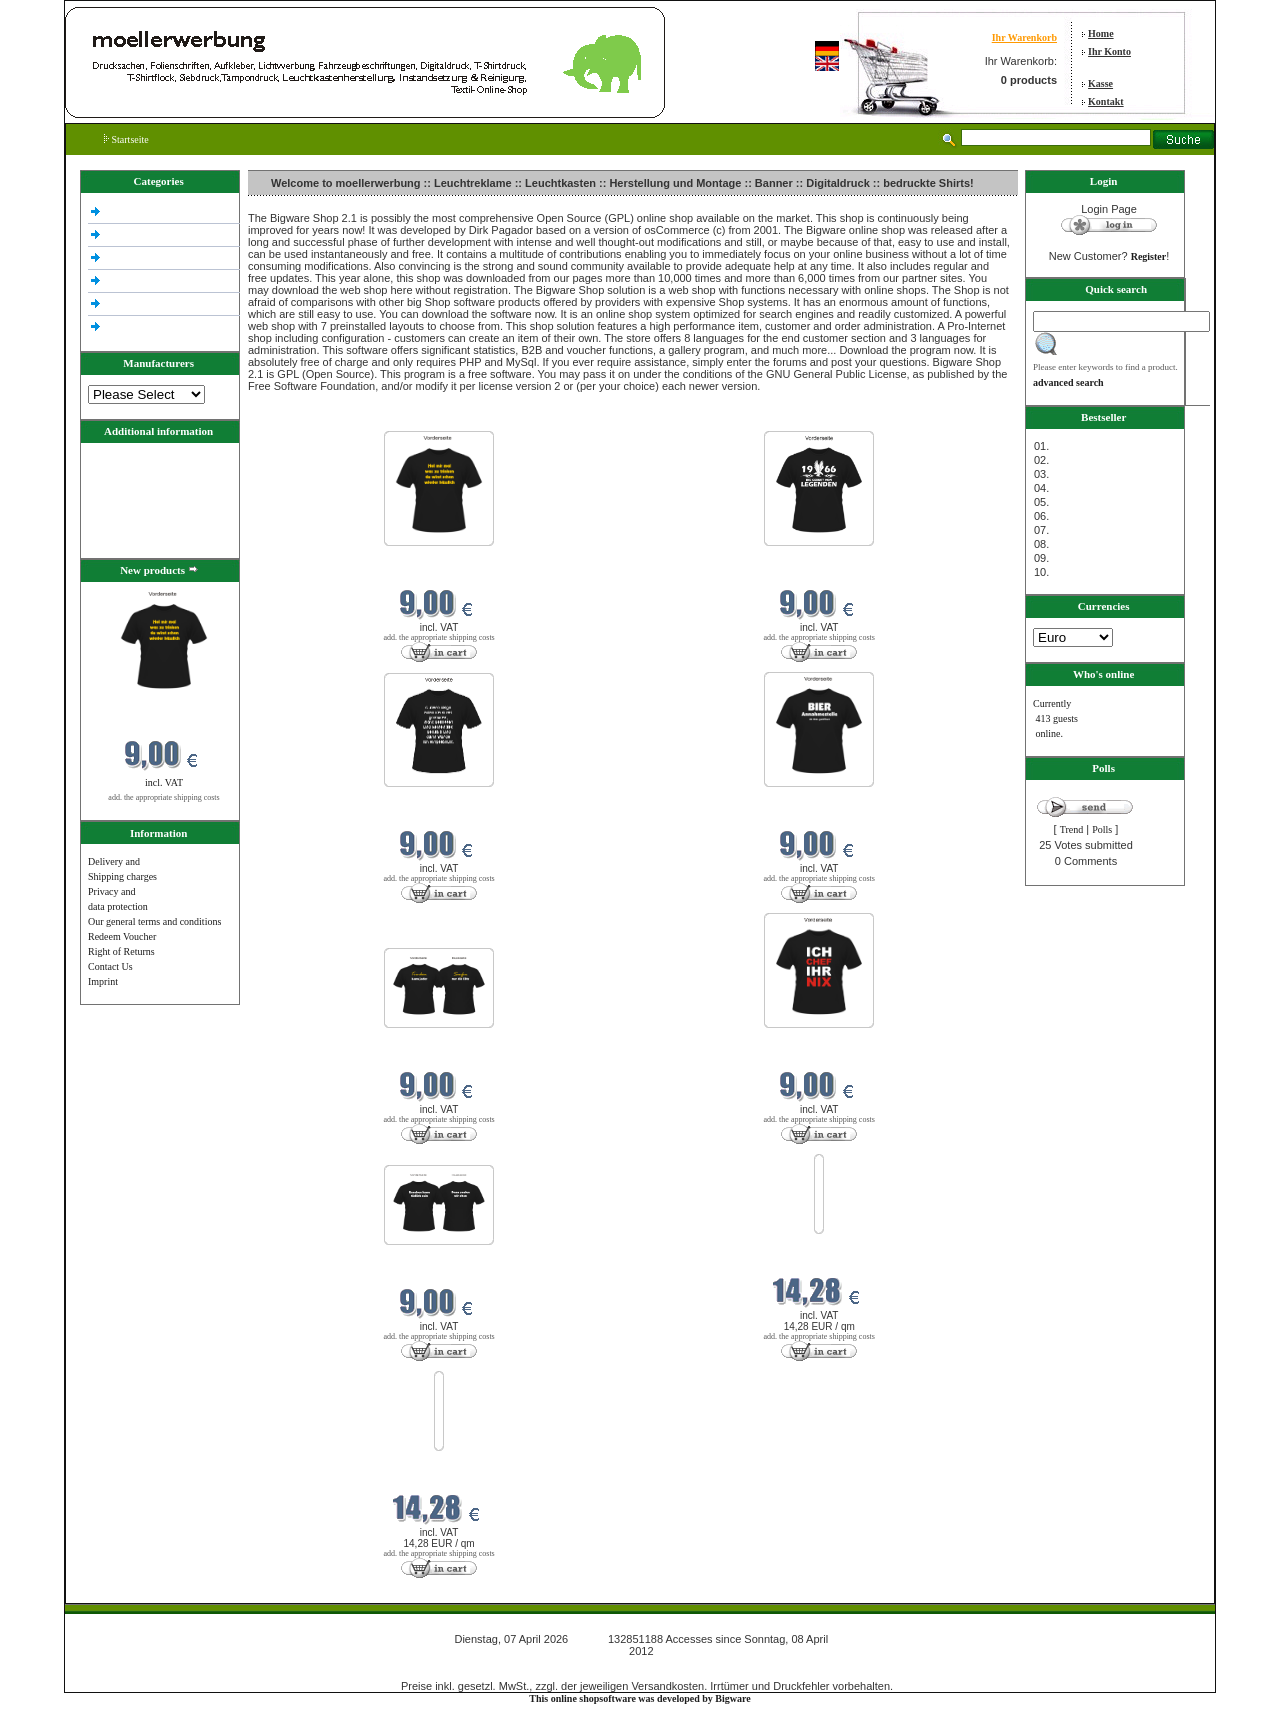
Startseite (126, 139)
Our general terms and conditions (154, 921)
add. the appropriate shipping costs (163, 797)
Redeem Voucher (122, 936)
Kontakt (1106, 101)
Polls (1102, 829)
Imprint (103, 981)
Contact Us (110, 966)
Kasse (1100, 83)
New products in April (295, 418)
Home (1101, 33)
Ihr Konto (1109, 51)
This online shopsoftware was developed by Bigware (639, 1698)
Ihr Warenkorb (1024, 37)
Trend (1072, 829)
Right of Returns (121, 951)
